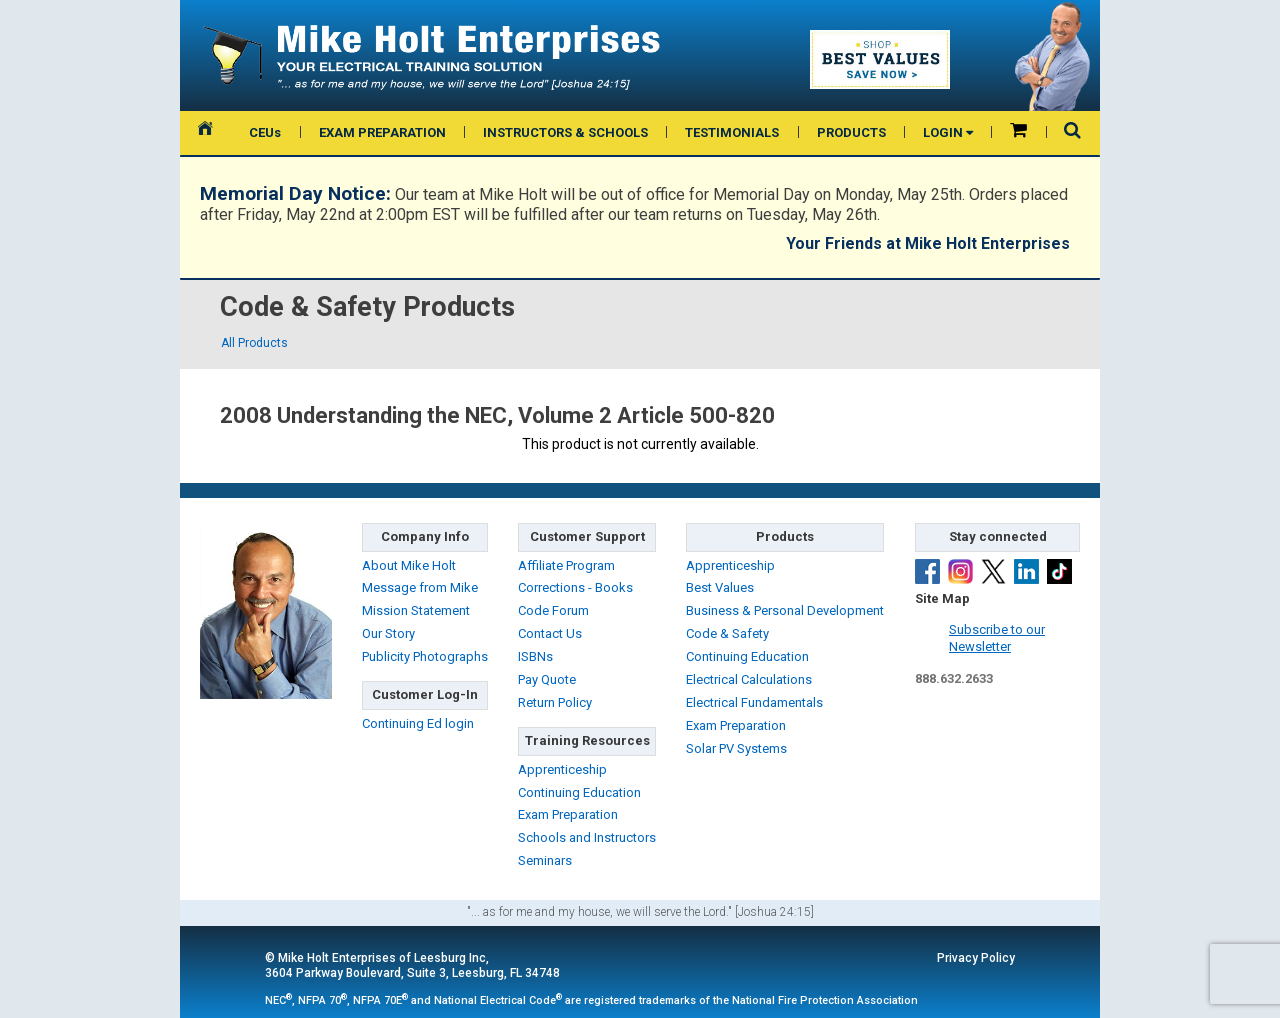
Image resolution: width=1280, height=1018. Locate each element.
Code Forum (553, 610)
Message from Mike (420, 587)
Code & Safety (727, 633)
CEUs (265, 132)
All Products (254, 343)
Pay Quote (547, 679)
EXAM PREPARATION (382, 132)
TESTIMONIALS (732, 132)
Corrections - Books (575, 587)
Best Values (720, 587)
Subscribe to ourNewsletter (997, 638)
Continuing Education (579, 792)
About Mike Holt (409, 565)
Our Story (388, 633)
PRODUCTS (851, 132)
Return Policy (555, 702)
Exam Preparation (568, 814)
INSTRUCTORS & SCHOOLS (565, 132)
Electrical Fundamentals (754, 702)
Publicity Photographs (425, 656)
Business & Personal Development (785, 610)
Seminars (545, 860)
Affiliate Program (566, 565)
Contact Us (550, 633)
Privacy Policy (976, 958)
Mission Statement (416, 610)
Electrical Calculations (749, 679)
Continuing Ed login (418, 723)
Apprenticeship (562, 769)
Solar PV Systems (736, 748)
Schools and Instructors (587, 837)
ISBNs (535, 656)
